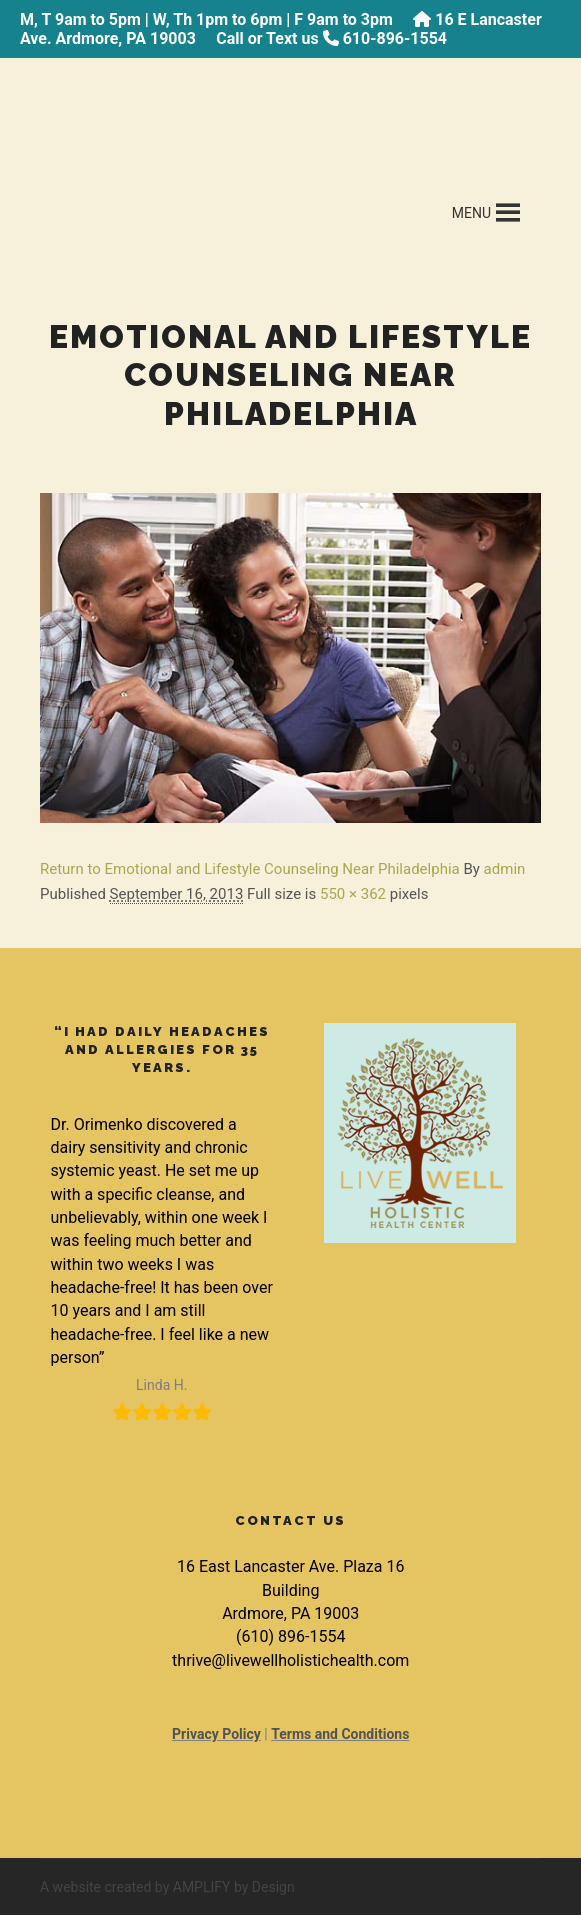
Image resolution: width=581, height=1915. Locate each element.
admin (505, 869)
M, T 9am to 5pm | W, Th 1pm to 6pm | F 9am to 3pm (206, 19)
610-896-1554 (395, 38)
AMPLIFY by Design (234, 1887)
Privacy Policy (216, 1734)
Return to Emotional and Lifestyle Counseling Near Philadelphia (250, 869)
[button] (471, 213)
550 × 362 (353, 894)
